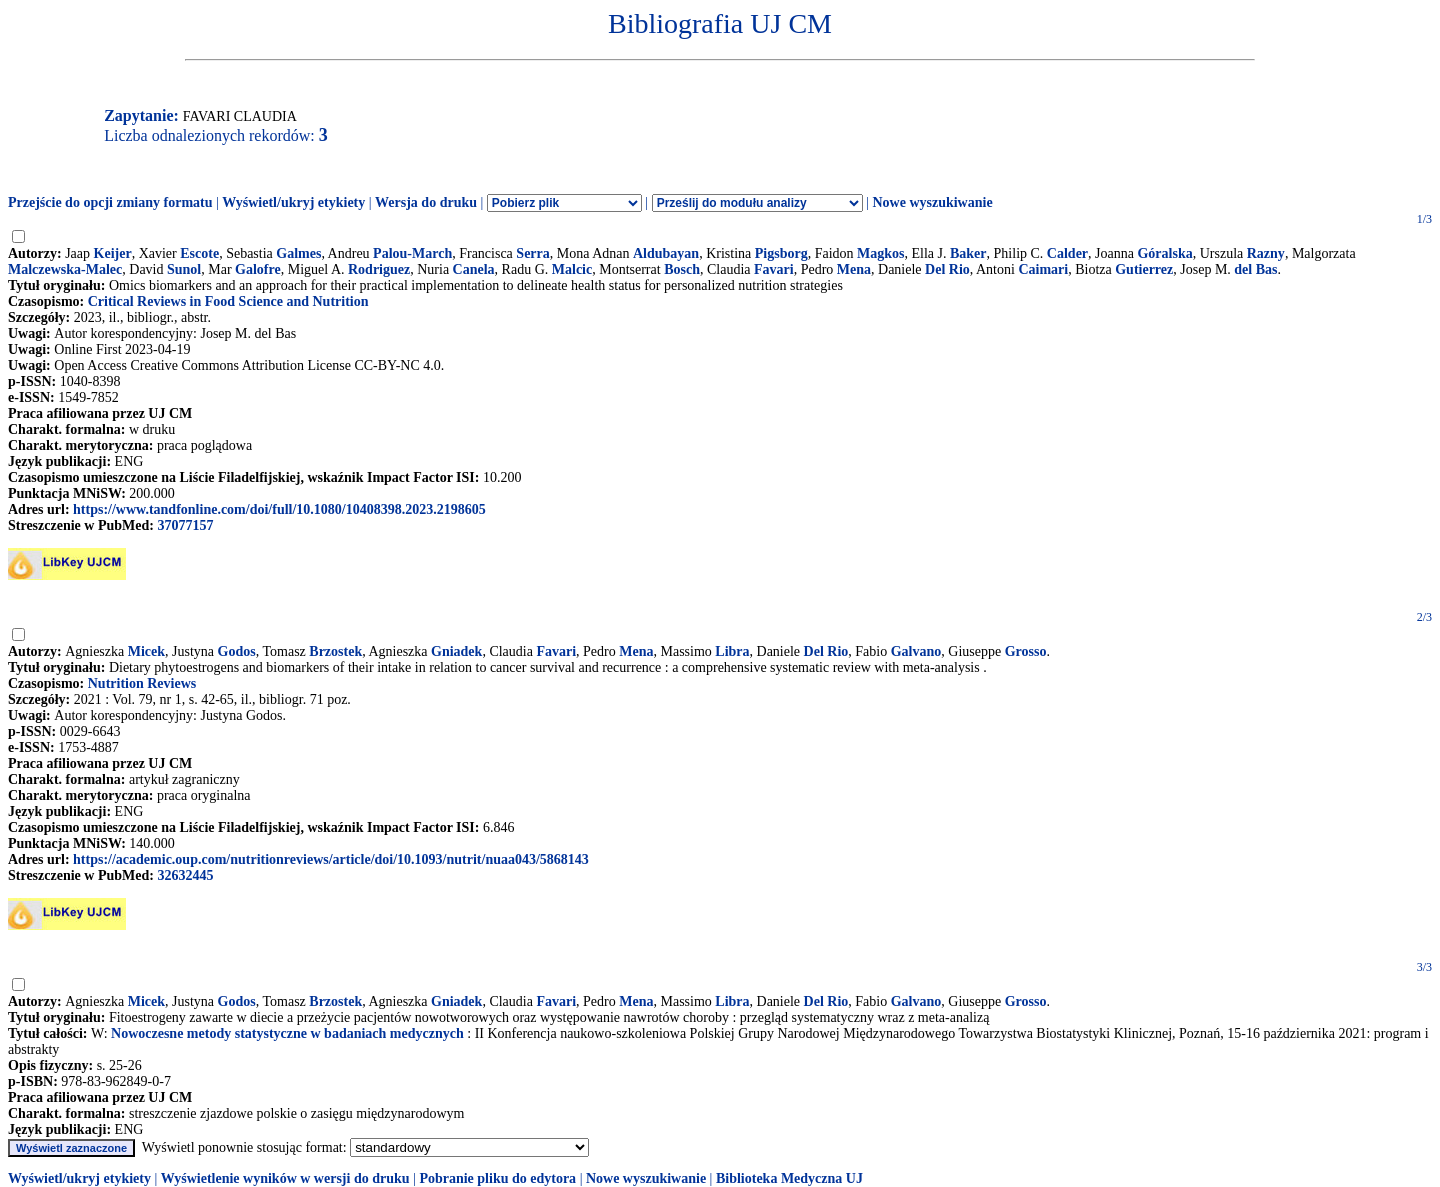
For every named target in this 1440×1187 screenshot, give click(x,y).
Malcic (572, 269)
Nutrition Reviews (142, 683)
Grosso (1026, 651)
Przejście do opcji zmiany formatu (110, 202)
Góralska (1164, 253)
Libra (732, 651)
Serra (532, 253)
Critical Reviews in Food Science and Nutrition (228, 301)
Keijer (113, 253)
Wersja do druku (426, 202)
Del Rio (947, 269)
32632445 (185, 875)
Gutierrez (1144, 269)
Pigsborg (781, 253)
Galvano (916, 651)
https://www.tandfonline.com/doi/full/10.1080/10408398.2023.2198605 (279, 509)
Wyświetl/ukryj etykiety (293, 202)
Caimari (1043, 269)
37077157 (185, 525)
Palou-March (412, 253)
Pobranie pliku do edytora (497, 1178)
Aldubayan (666, 253)
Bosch (682, 269)
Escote (199, 253)
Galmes (298, 253)
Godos (237, 651)
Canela (474, 269)
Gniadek (456, 651)
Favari (774, 269)
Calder (1067, 253)
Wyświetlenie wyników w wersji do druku (285, 1178)
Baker (968, 253)
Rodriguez (379, 269)
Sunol (184, 269)
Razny (1266, 253)
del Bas (1255, 269)
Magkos (880, 253)
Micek (146, 651)
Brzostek (335, 651)
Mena (854, 269)
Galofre (258, 269)
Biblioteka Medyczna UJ (789, 1178)
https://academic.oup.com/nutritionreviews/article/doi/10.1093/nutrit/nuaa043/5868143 (331, 859)
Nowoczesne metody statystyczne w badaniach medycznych (287, 1033)
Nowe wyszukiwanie (932, 202)
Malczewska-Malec (65, 269)
